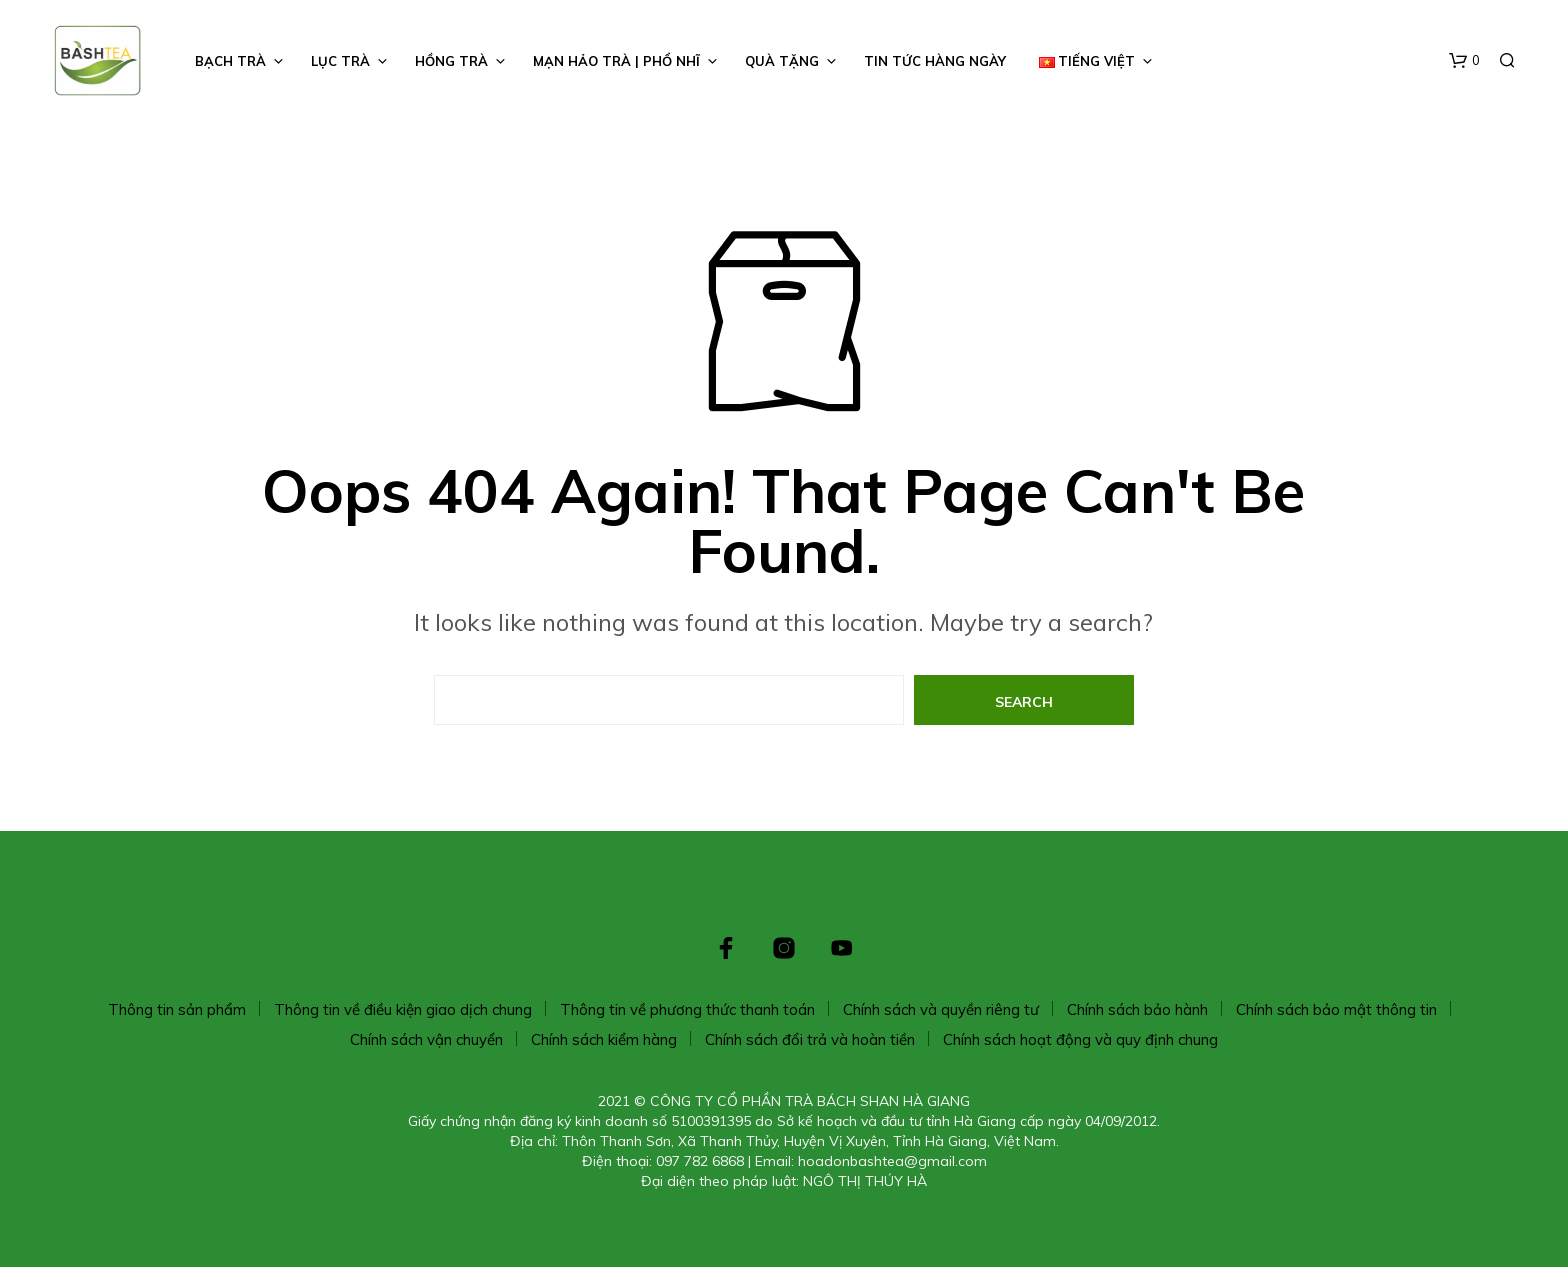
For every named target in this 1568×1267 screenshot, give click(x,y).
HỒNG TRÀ (451, 61)
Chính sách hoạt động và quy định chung (1080, 1039)
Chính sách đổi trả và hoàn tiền (810, 1039)
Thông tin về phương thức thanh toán (687, 1009)
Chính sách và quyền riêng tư (941, 1009)
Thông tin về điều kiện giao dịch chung (403, 1009)
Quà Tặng (782, 61)
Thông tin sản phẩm (177, 1009)
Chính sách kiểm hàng (604, 1039)
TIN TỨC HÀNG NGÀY (935, 61)
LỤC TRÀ (340, 61)
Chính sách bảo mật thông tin (1336, 1009)
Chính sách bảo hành (1137, 1009)
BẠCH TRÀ (230, 61)
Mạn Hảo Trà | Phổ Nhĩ (616, 61)
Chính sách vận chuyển (426, 1039)
